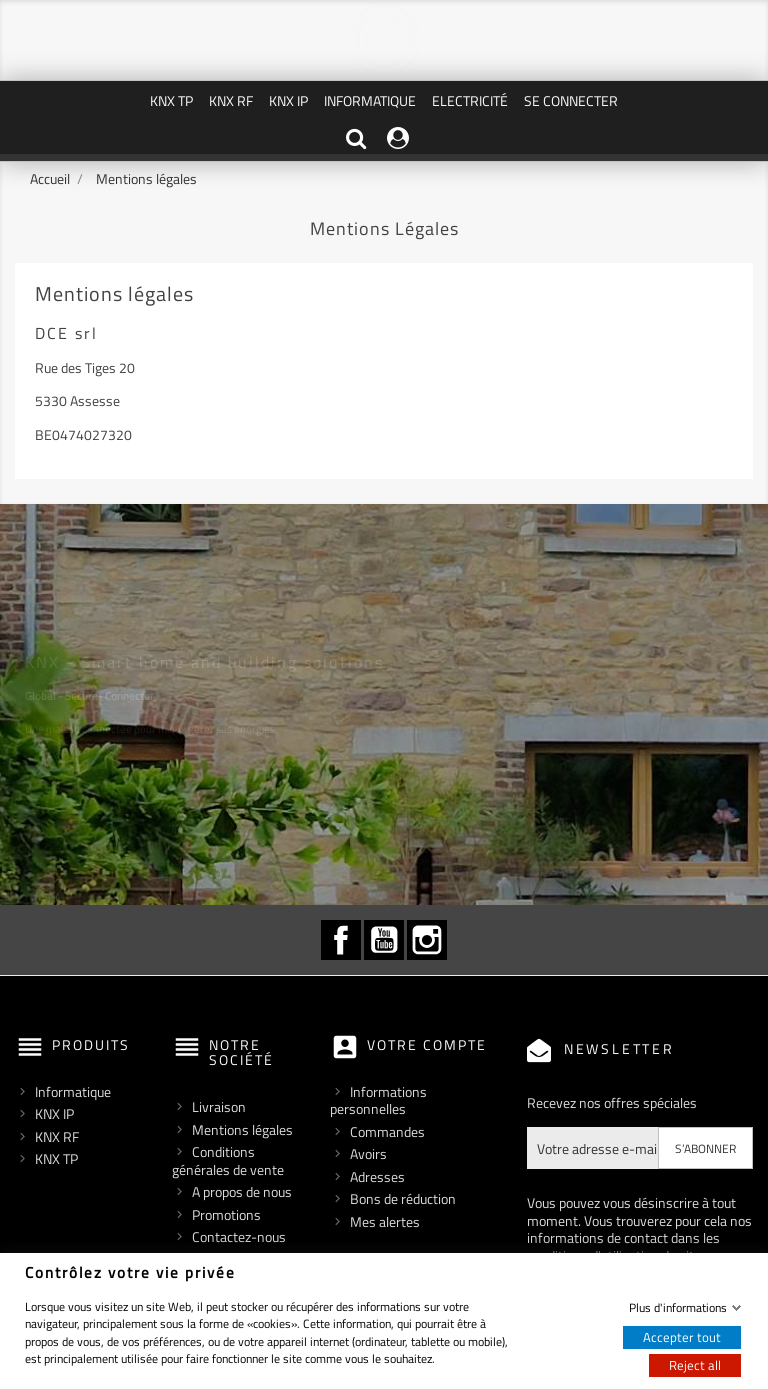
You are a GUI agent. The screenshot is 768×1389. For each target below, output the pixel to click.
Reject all (695, 1365)
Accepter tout (682, 1337)
